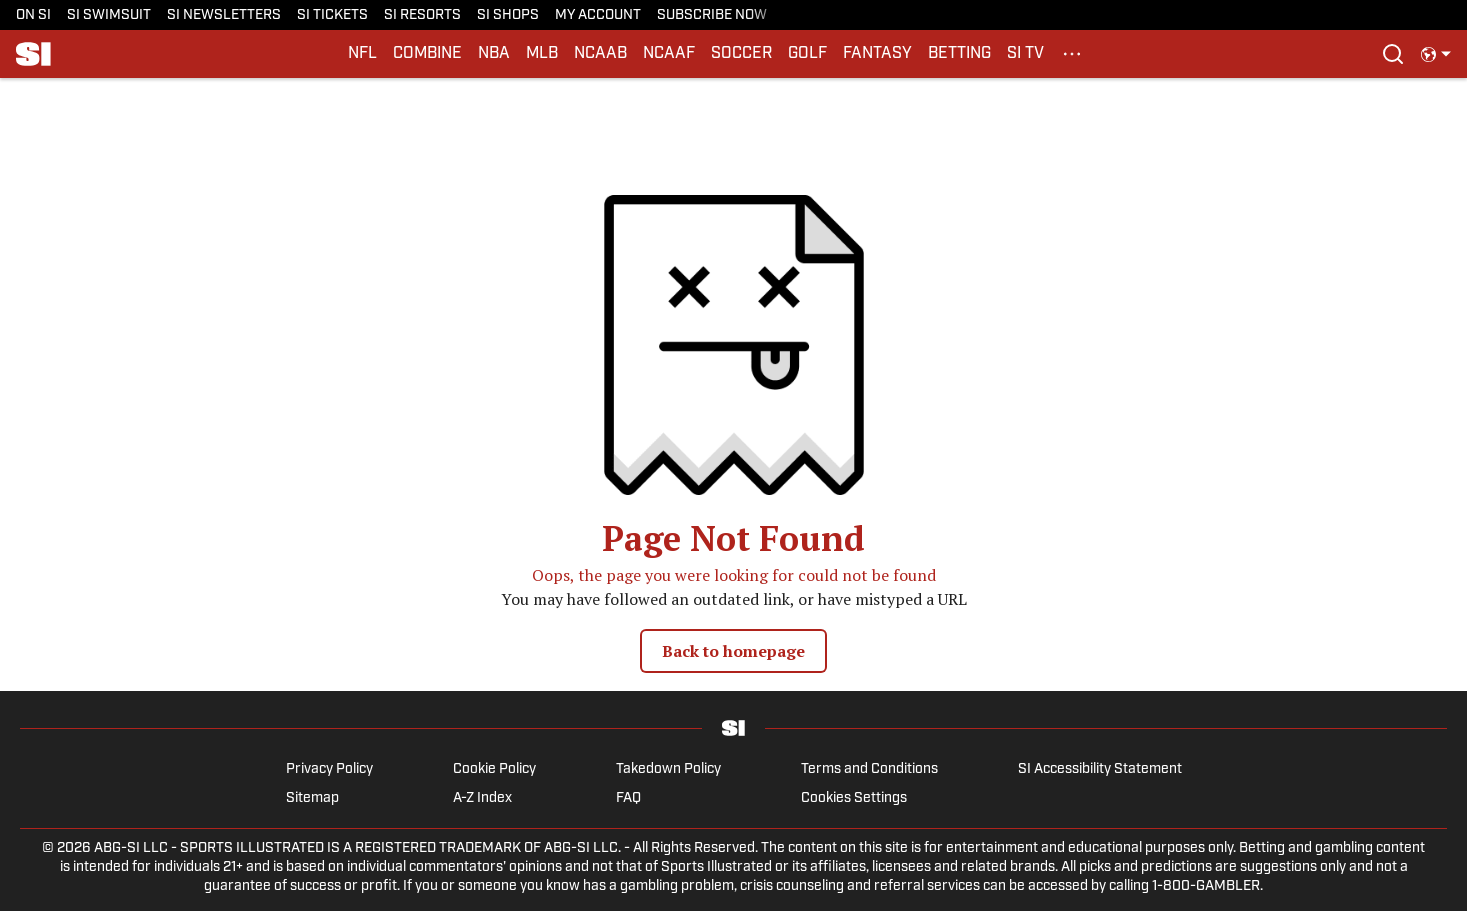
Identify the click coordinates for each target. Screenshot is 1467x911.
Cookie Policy (494, 769)
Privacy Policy (329, 769)
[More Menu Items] (1072, 54)
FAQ (628, 798)
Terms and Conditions (869, 769)
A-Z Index (482, 798)
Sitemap (312, 798)
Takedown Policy (668, 769)
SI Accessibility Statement (1100, 769)
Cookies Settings (854, 798)
